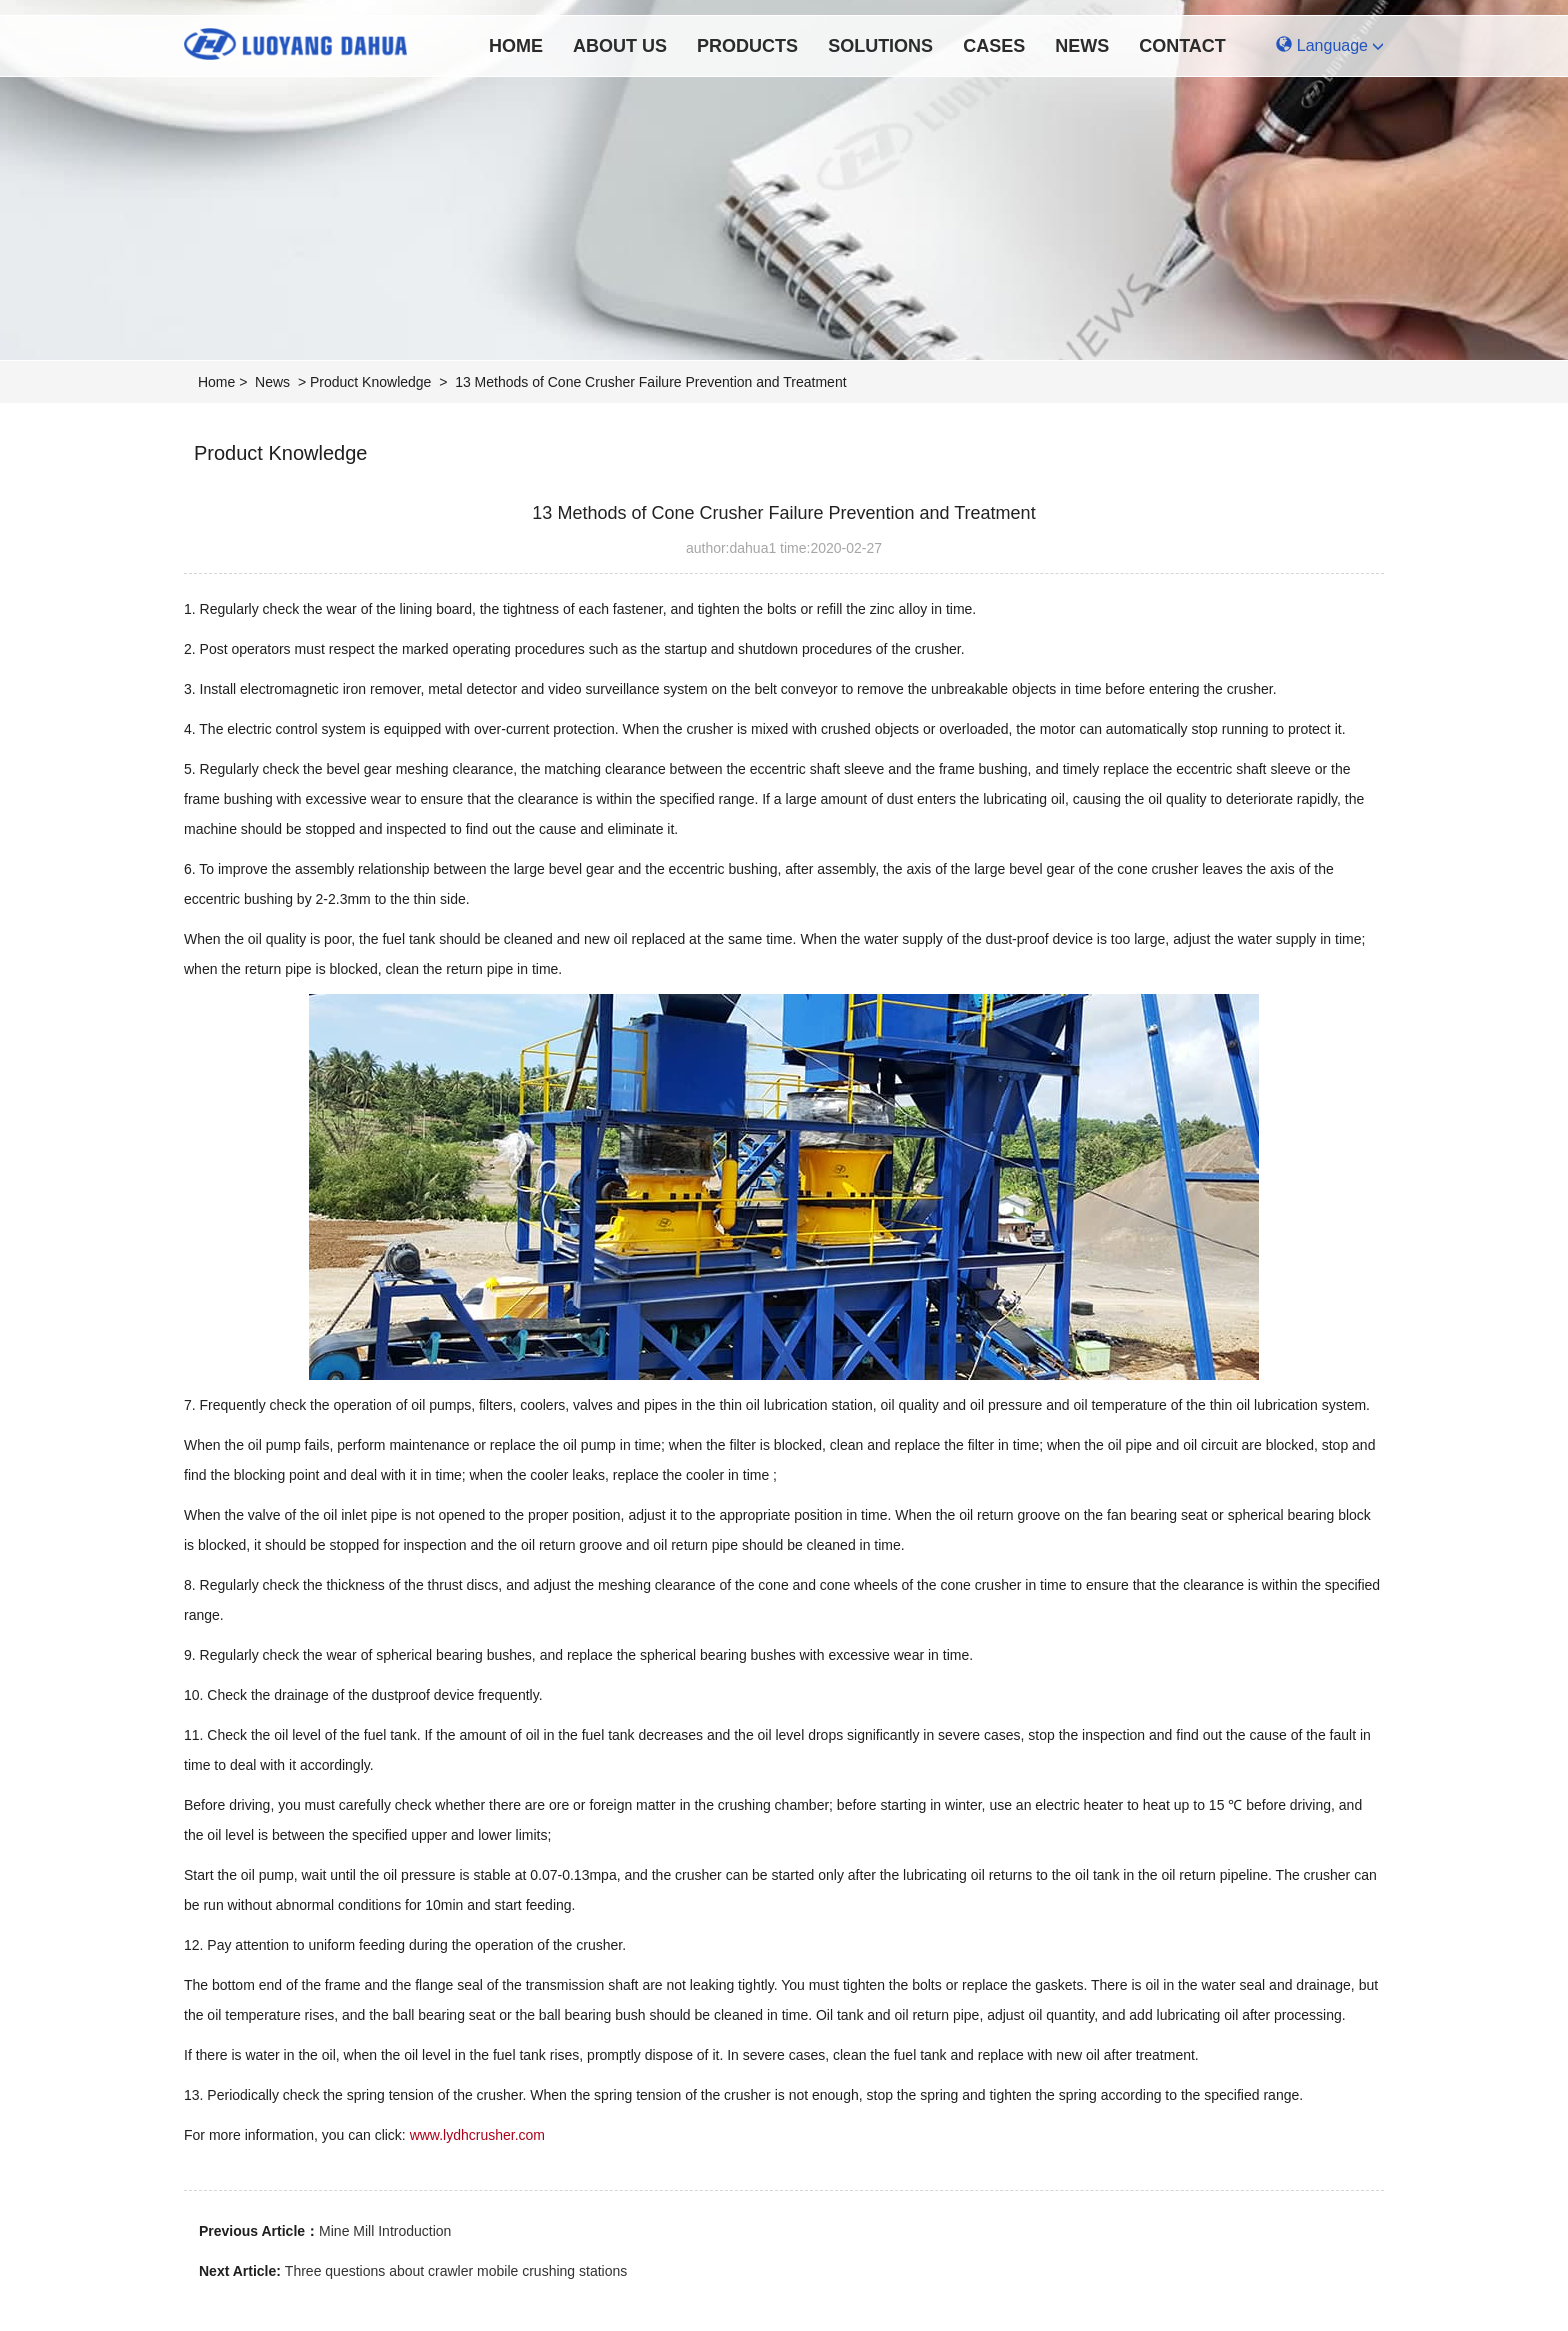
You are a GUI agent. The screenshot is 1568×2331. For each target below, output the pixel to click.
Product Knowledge (370, 382)
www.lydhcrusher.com (477, 2135)
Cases (994, 46)
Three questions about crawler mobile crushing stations (456, 2271)
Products (747, 46)
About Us (620, 46)
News (1082, 46)
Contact (1182, 46)
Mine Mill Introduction (385, 2231)
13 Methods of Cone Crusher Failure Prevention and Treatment (650, 382)
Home (516, 46)
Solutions (880, 46)
